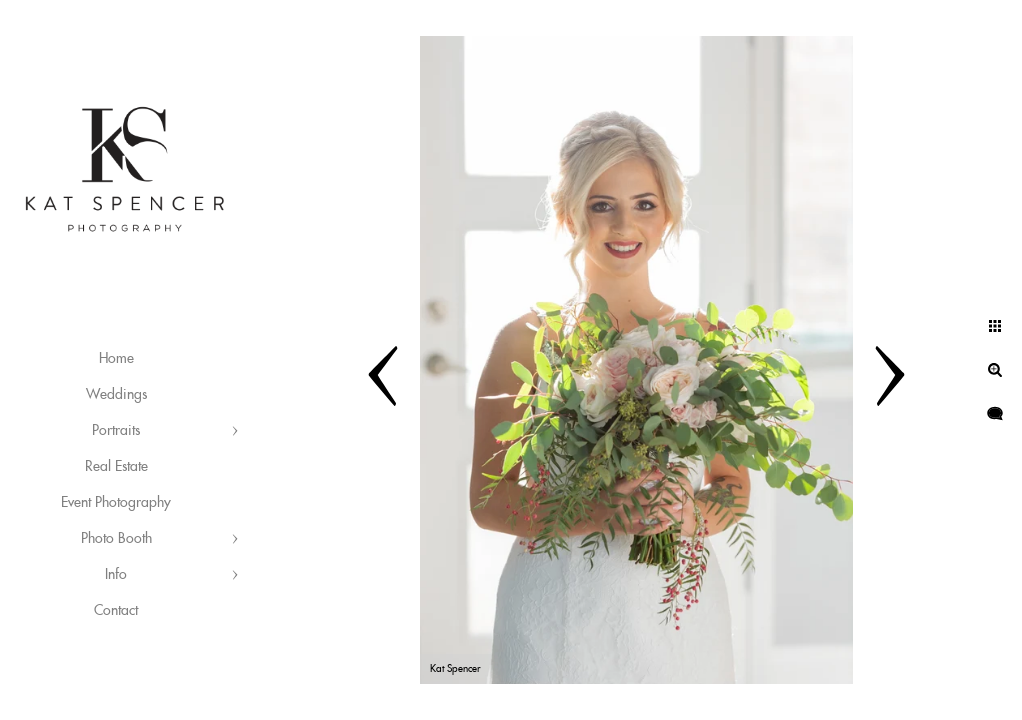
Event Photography (116, 503)
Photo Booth (116, 539)
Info (116, 575)
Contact (116, 611)
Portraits (116, 431)
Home (116, 359)
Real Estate (116, 467)
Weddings (116, 395)
